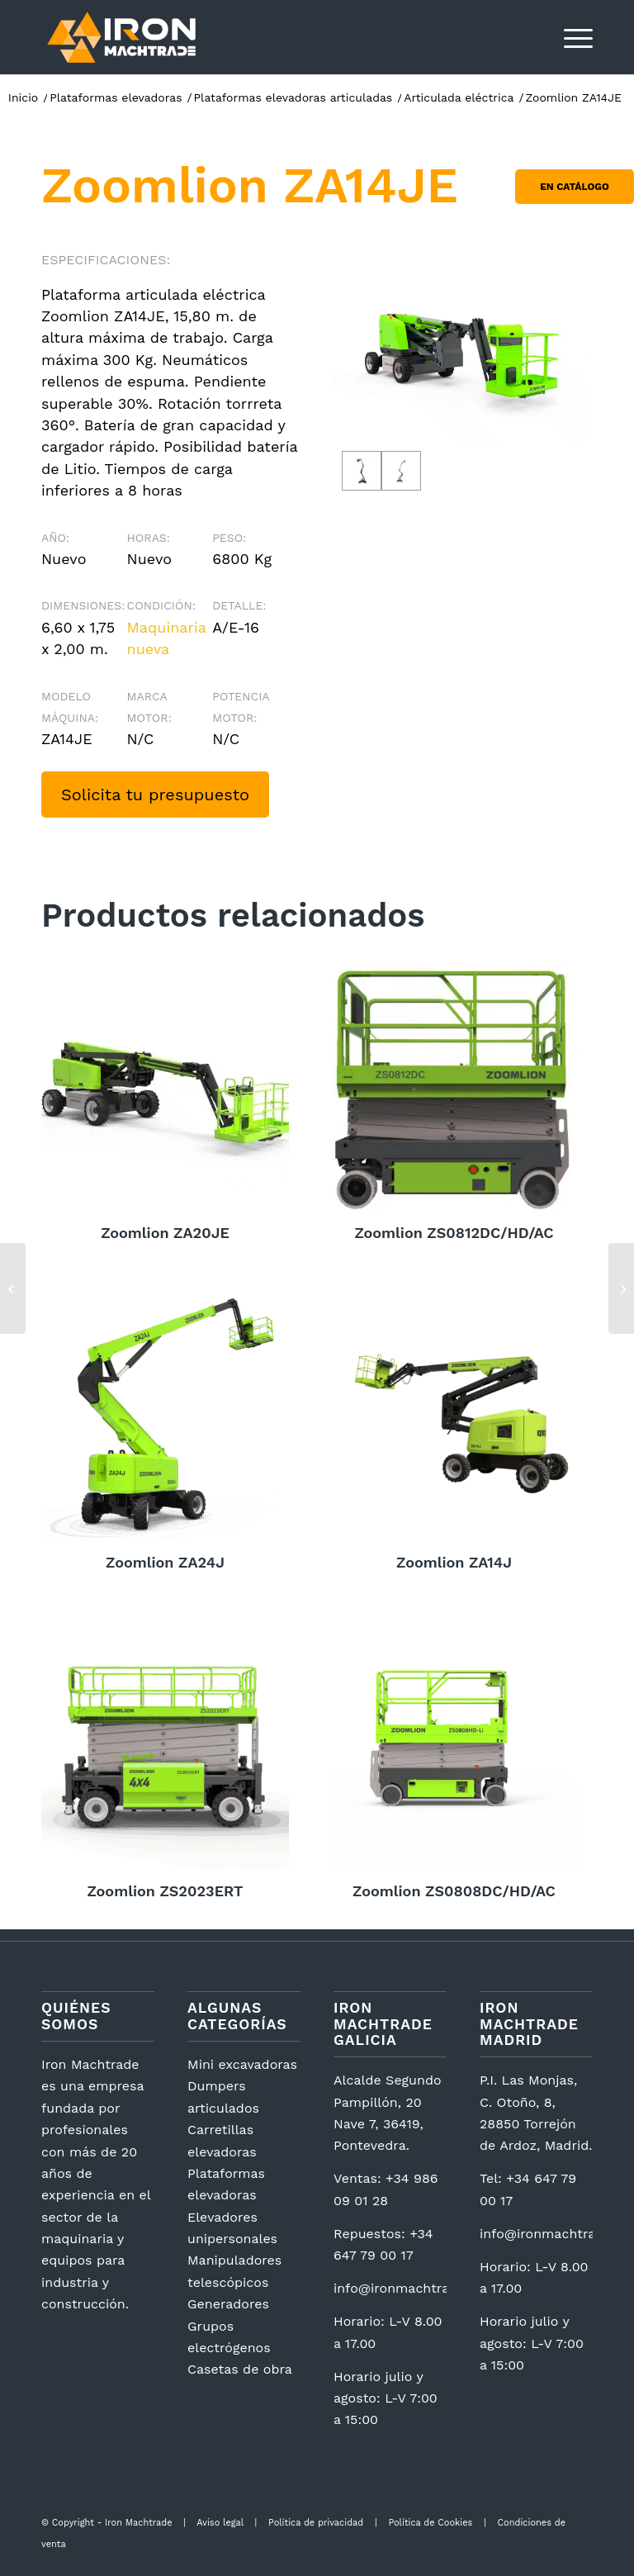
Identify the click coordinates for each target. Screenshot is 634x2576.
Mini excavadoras (242, 2064)
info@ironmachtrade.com (415, 2288)
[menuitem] (570, 37)
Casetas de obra (239, 2369)
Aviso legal (219, 2522)
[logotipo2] (121, 37)
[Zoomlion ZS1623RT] (13, 1288)
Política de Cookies (430, 2522)
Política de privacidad (315, 2522)
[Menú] (570, 37)
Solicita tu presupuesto (155, 794)
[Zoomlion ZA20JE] (621, 1288)
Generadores (228, 2304)
